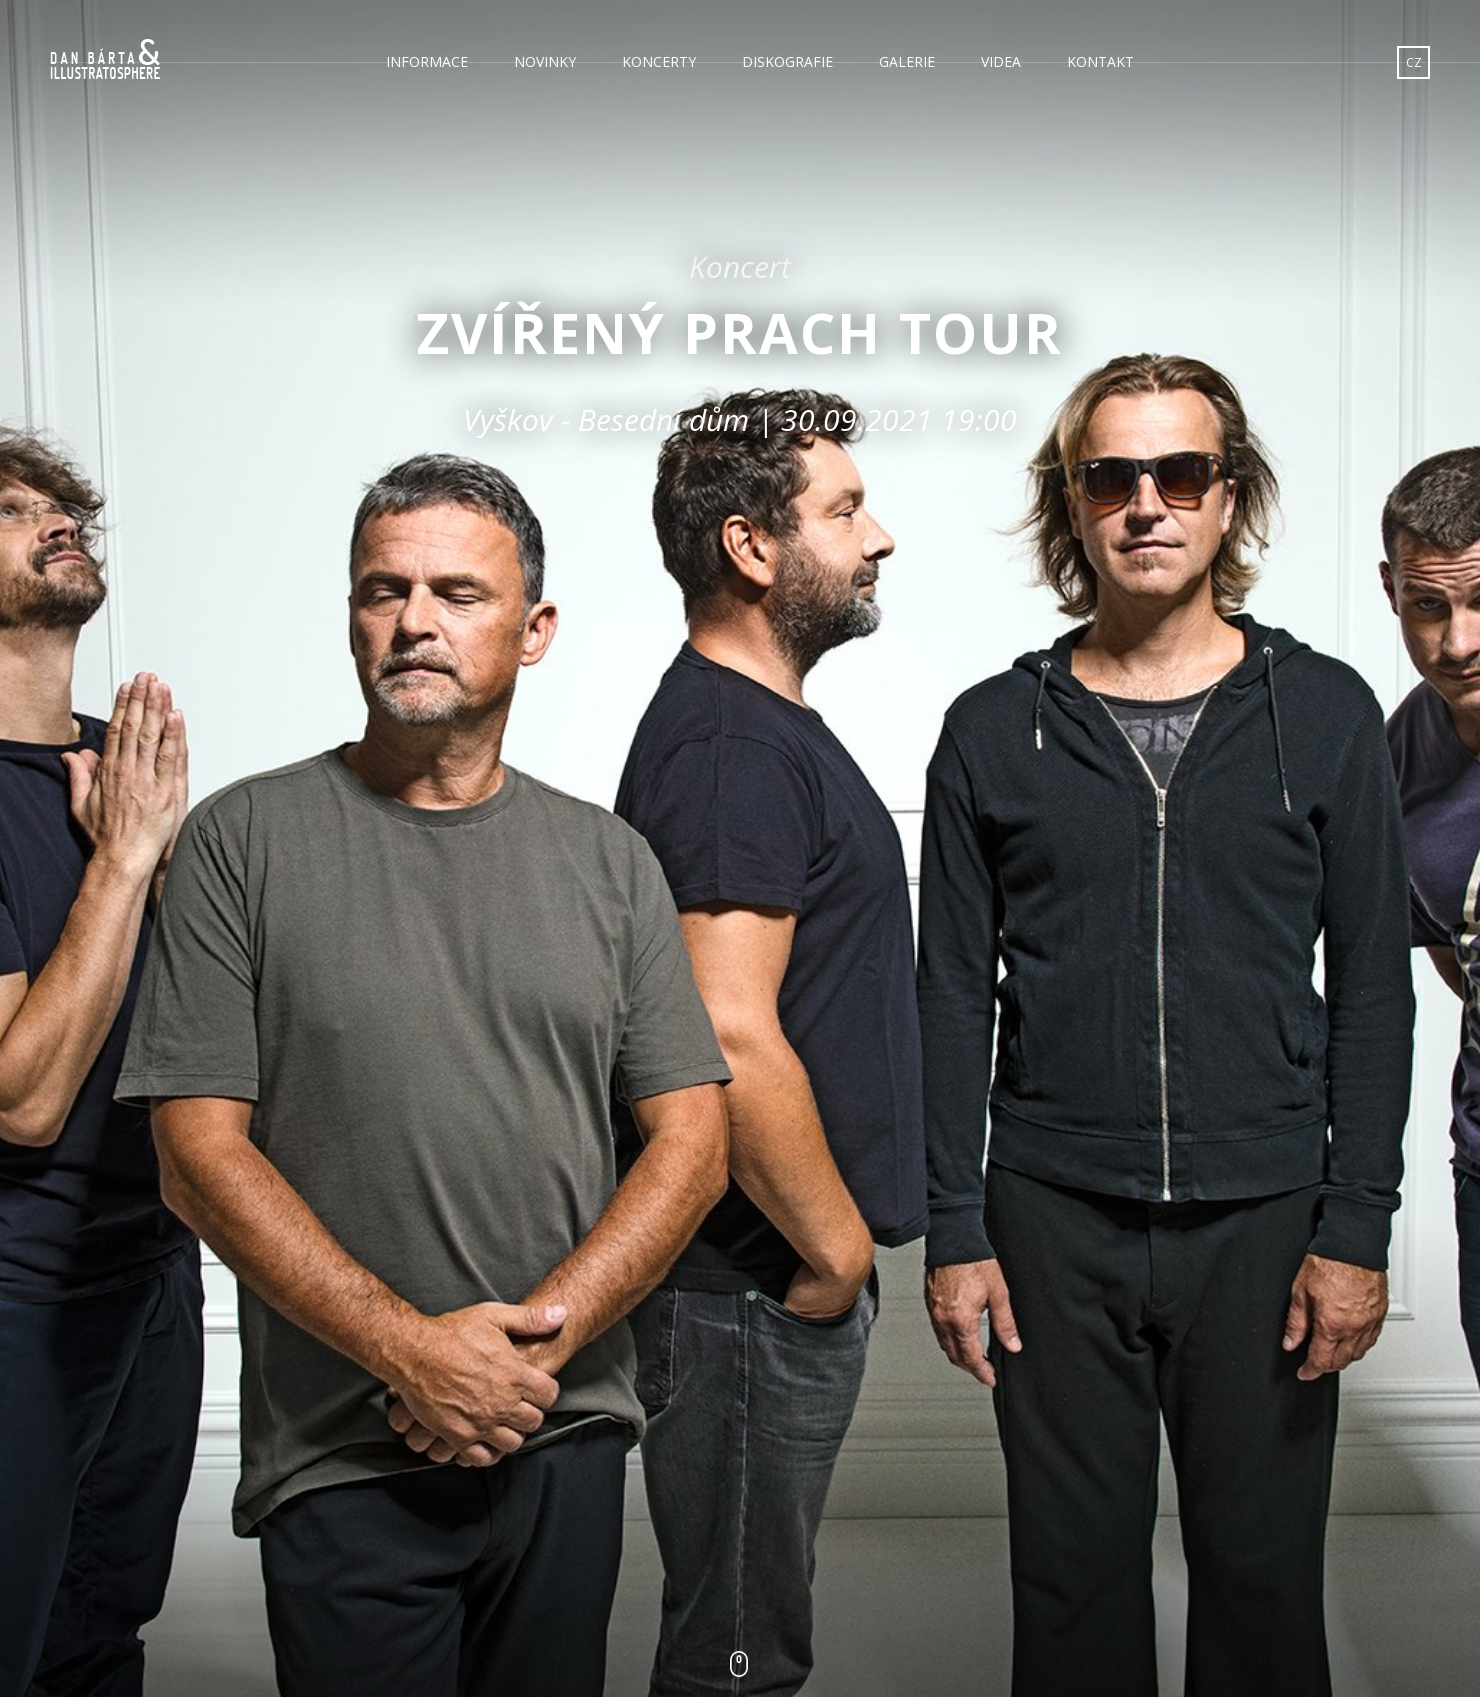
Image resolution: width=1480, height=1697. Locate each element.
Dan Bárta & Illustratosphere (105, 60)
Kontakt (1100, 61)
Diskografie (787, 61)
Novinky (545, 61)
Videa (1001, 61)
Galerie (907, 61)
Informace (427, 61)
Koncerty (659, 61)
